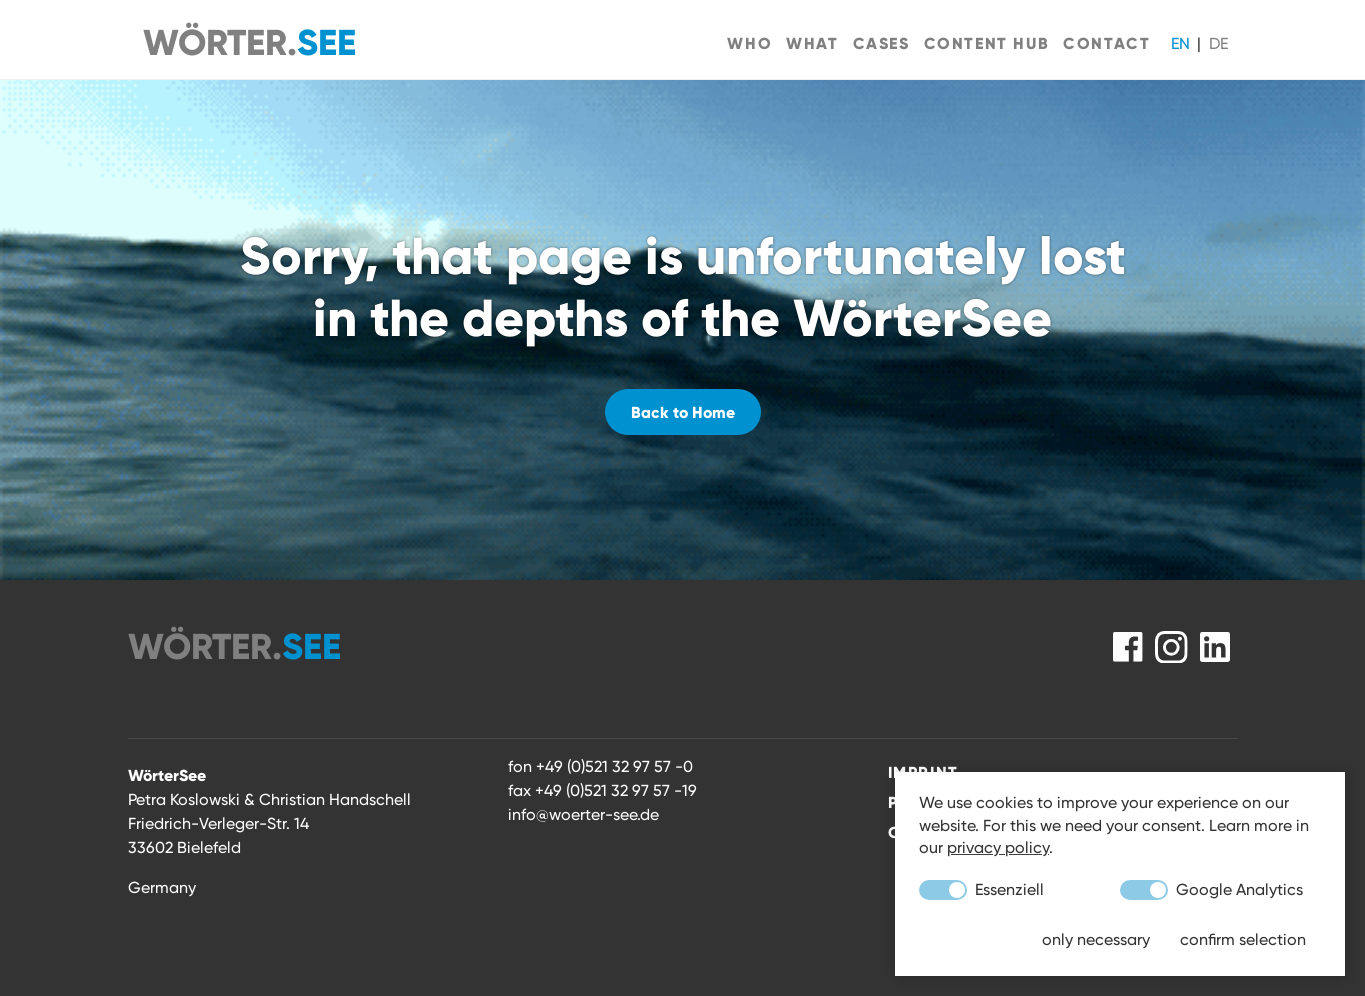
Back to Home (683, 412)
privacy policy (998, 847)
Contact (1106, 43)
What (812, 43)
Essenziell (981, 890)
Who (749, 43)
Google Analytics (1211, 890)
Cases (881, 43)
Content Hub (987, 43)
